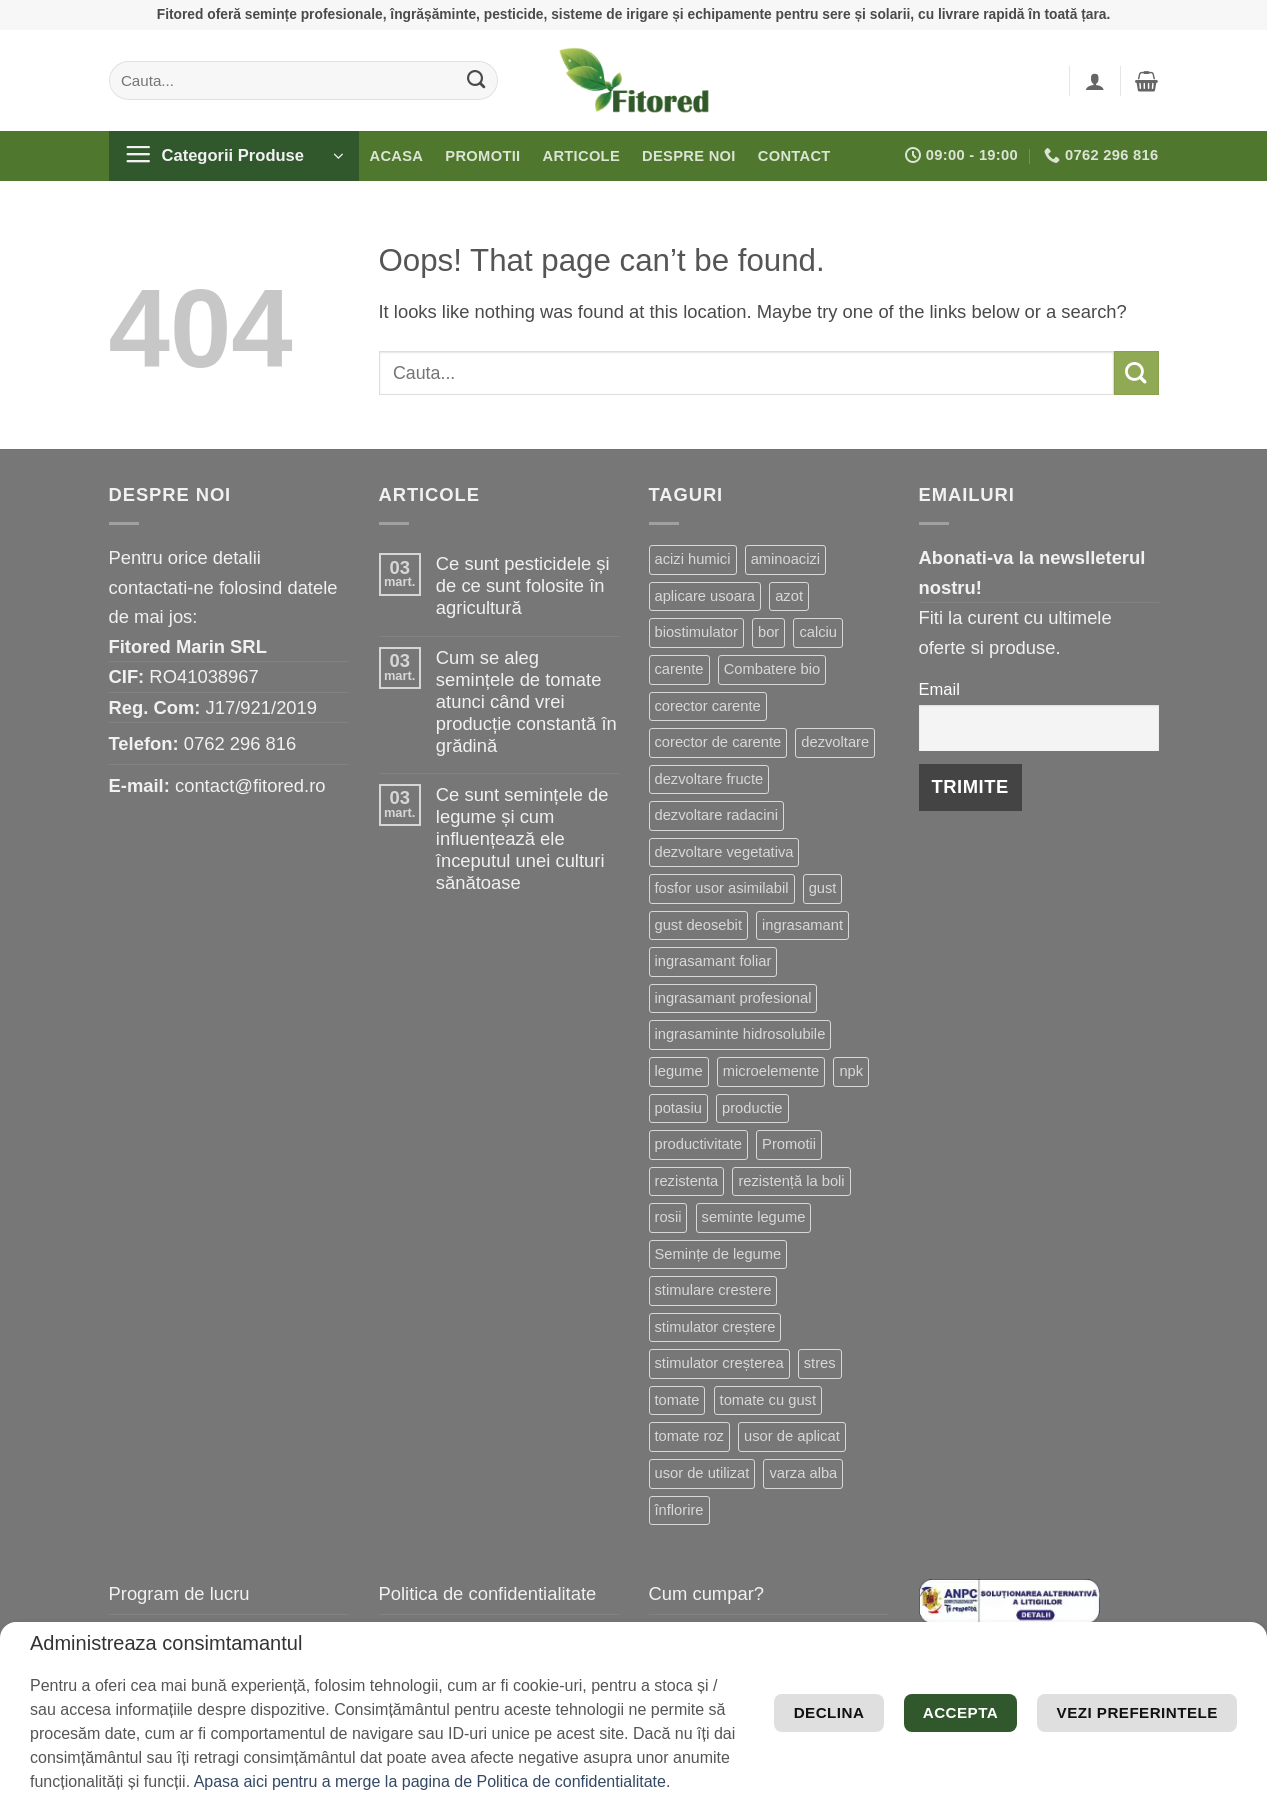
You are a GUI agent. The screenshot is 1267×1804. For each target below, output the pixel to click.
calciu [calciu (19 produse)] (818, 632)
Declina (997, 1730)
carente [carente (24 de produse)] (679, 669)
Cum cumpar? (707, 1593)
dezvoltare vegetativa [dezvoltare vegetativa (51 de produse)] (724, 852)
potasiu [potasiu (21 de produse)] (678, 1108)
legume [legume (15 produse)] (679, 1071)
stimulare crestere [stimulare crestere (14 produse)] (713, 1290)
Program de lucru (179, 1593)
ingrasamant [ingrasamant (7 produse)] (802, 925)
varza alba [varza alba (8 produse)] (803, 1473)
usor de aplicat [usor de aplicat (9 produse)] (792, 1436)
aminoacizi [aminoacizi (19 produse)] (785, 559)
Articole (581, 156)
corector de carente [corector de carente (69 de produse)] (718, 742)
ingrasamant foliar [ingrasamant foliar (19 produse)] (713, 961)
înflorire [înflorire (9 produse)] (679, 1510)
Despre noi (689, 156)
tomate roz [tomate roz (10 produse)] (689, 1436)
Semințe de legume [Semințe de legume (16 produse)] (718, 1254)
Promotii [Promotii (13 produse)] (789, 1144)
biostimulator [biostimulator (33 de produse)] (696, 632)
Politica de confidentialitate (488, 1593)
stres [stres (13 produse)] (820, 1363)
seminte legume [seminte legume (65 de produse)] (754, 1217)
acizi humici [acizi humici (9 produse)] (693, 559)
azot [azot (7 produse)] (789, 596)
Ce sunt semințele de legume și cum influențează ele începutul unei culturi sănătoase (522, 838)
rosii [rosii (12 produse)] (668, 1217)
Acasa (397, 156)
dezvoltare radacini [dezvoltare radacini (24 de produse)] (716, 815)
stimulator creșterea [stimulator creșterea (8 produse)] (719, 1363)
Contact (794, 156)
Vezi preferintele (1116, 1670)
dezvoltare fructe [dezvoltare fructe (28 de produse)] (709, 779)
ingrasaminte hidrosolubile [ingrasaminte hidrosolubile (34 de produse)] (740, 1034)
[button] (1095, 81)
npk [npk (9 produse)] (851, 1071)
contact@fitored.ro (250, 785)
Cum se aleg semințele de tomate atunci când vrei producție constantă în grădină (526, 701)
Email (939, 689)
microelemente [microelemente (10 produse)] (771, 1071)
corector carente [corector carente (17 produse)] (708, 706)
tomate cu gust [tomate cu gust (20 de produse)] (768, 1400)
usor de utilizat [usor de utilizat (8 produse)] (702, 1473)
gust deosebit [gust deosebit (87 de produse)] (698, 925)
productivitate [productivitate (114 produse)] (698, 1144)
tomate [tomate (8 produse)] (677, 1400)
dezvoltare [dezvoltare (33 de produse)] (835, 742)
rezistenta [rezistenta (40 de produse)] (687, 1181)
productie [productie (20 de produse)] (752, 1108)
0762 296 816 (240, 743)
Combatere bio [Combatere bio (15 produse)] (772, 669)
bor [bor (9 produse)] (768, 632)
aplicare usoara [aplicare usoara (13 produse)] (705, 596)
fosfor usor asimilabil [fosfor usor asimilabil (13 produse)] (722, 888)
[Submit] (475, 80)
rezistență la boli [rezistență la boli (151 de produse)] (791, 1181)
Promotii (482, 156)
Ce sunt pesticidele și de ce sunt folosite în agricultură (523, 585)
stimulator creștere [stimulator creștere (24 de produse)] (715, 1327)
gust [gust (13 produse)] (823, 888)
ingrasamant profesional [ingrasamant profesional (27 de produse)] (733, 998)
